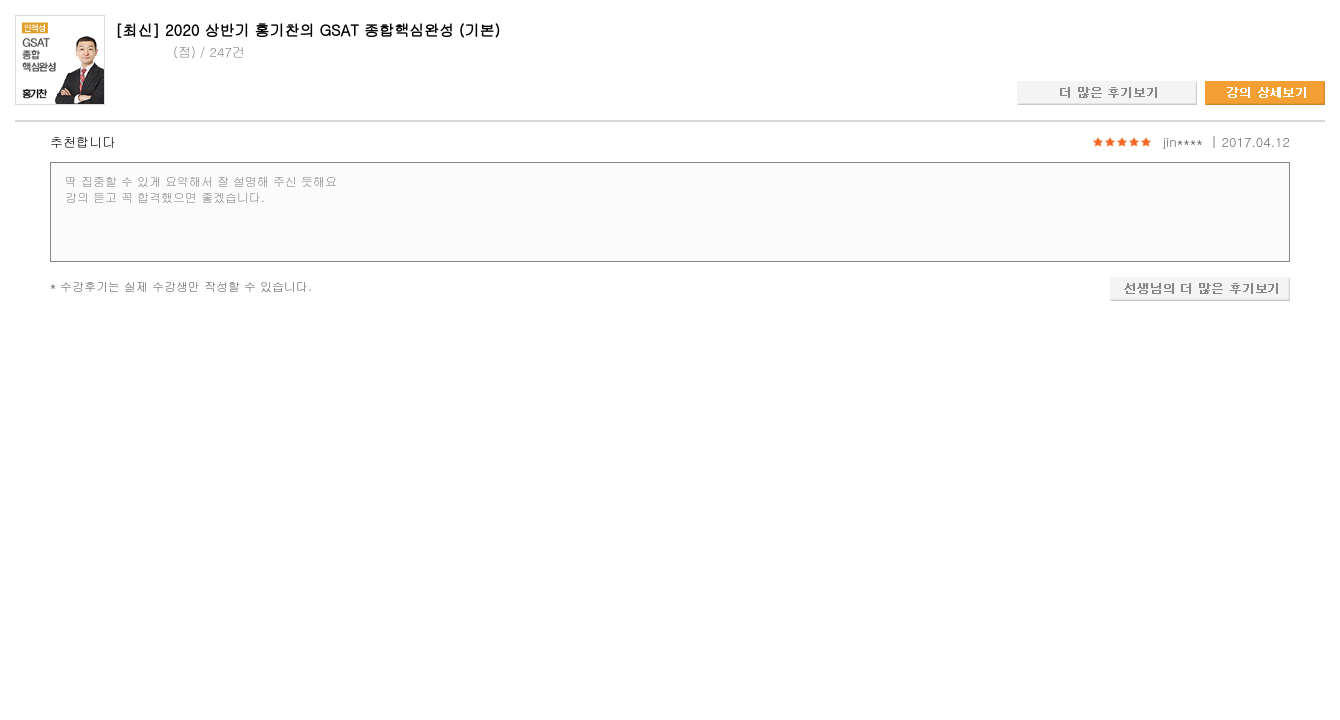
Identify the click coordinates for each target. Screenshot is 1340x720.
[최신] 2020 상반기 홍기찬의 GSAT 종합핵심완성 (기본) (307, 29)
